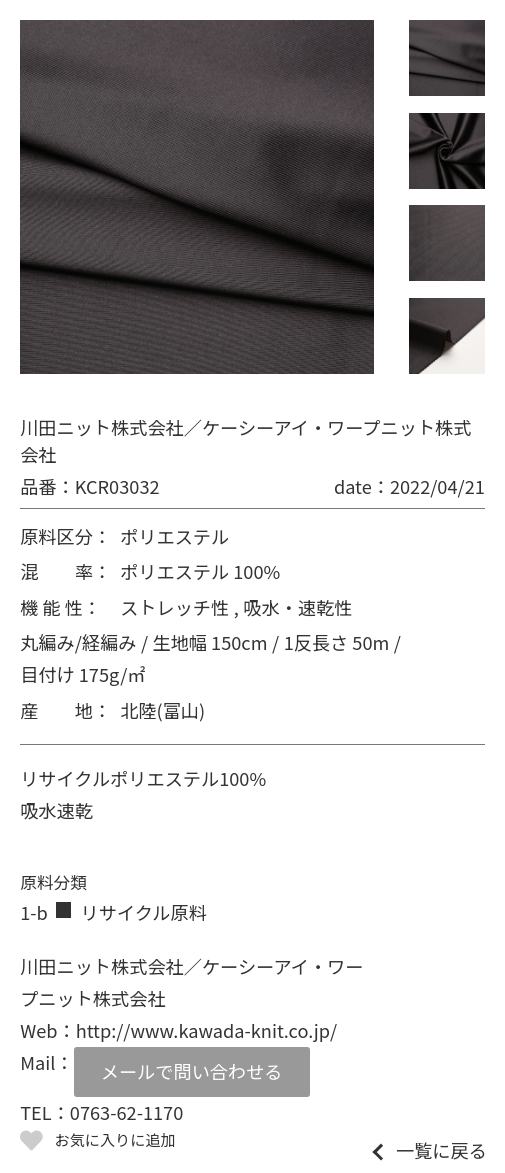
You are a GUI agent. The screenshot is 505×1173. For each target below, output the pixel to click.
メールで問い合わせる (192, 1071)
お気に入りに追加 (115, 1139)
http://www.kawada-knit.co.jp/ (206, 1030)
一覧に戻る (441, 1150)
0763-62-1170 (126, 1112)
